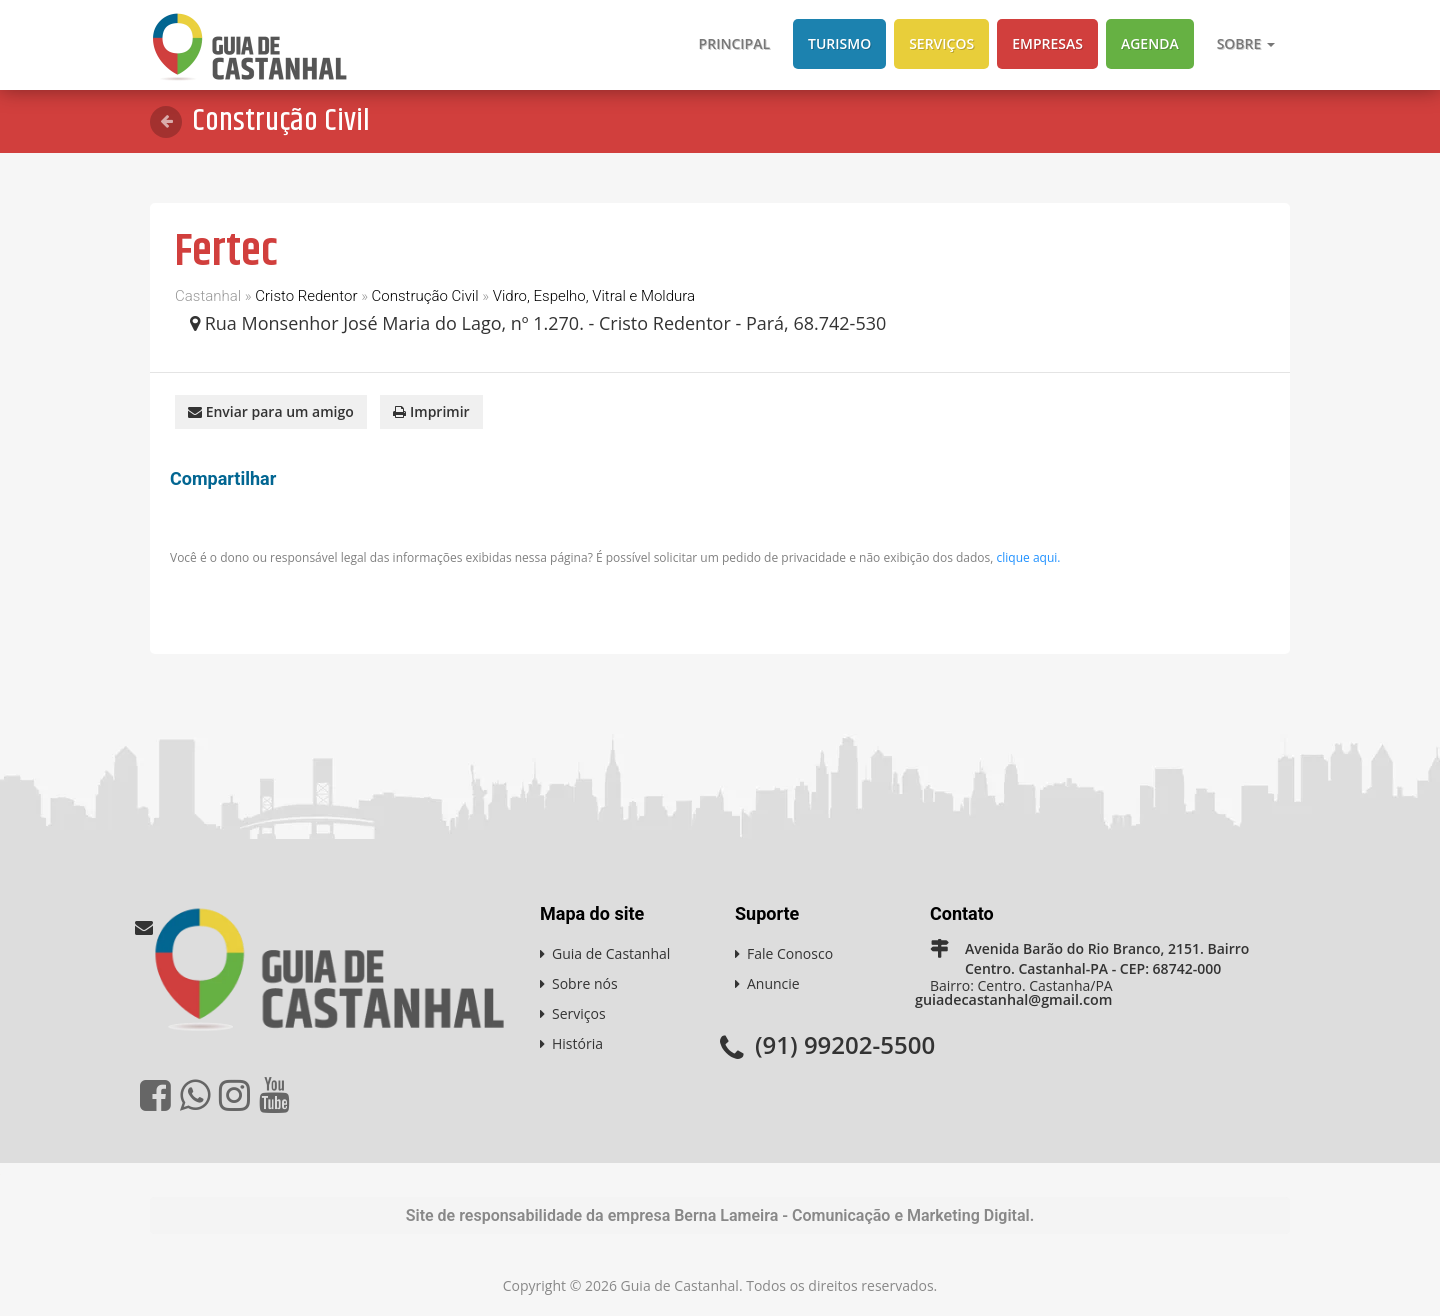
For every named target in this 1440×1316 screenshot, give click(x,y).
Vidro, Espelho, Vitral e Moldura (594, 296)
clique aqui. (1029, 556)
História (577, 1042)
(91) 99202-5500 (845, 1042)
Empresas (1047, 43)
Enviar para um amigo (271, 409)
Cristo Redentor (306, 296)
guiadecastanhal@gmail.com (1011, 998)
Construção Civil (425, 296)
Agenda (1150, 43)
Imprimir (431, 409)
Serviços (941, 43)
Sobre (1246, 43)
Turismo (839, 43)
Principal (734, 43)
